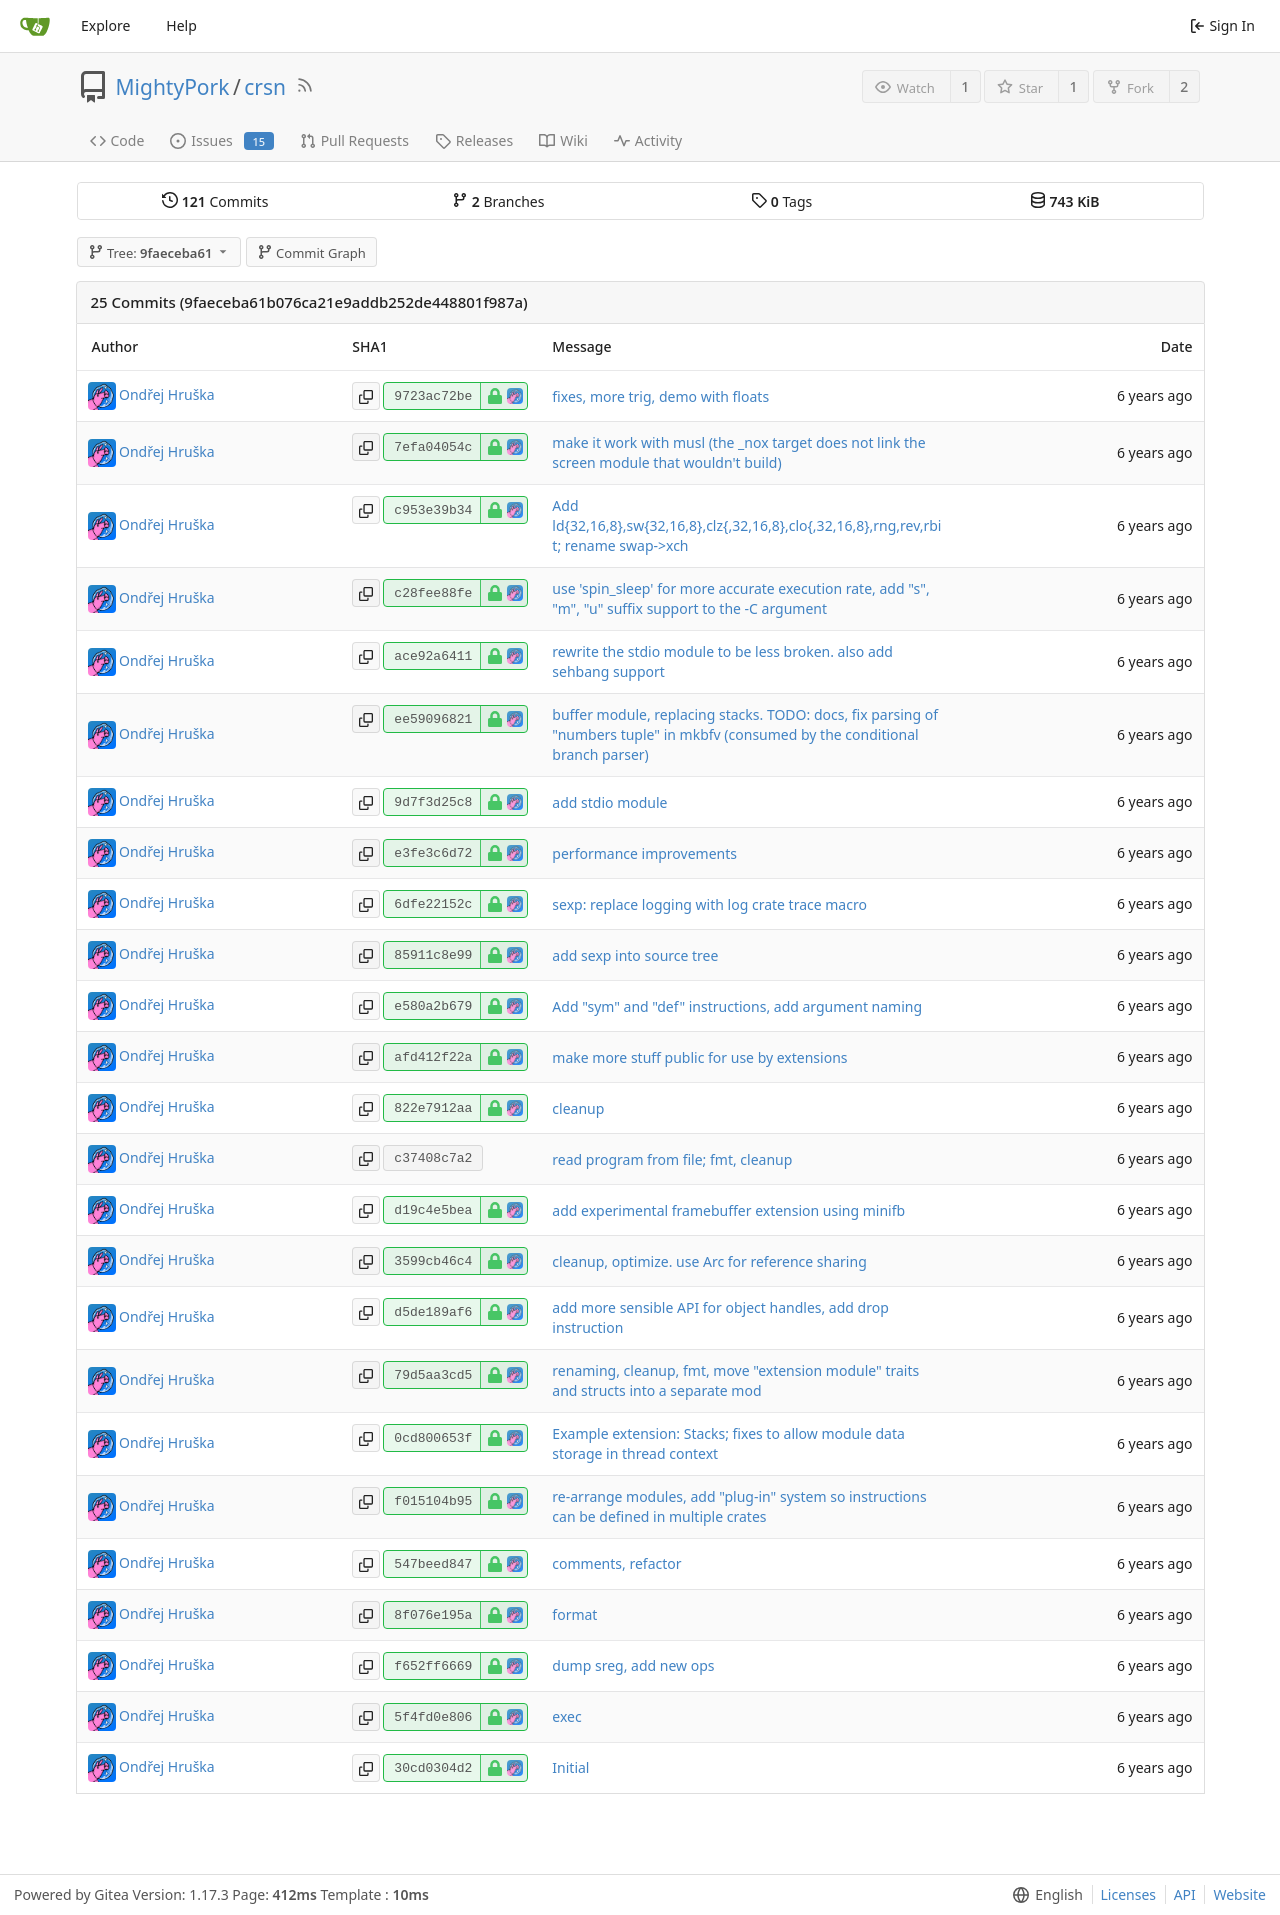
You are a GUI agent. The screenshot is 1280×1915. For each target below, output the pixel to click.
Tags (781, 201)
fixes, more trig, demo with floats (660, 396)
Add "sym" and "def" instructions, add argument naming (737, 1006)
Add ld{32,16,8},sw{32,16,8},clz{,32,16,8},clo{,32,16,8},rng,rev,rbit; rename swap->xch (746, 525)
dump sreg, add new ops (633, 1665)
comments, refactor (616, 1563)
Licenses (1129, 1894)
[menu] (1043, 1895)
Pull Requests (354, 140)
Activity (648, 140)
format (574, 1614)
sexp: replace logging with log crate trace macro (709, 904)
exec (566, 1716)
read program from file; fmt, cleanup (672, 1159)
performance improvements (644, 853)
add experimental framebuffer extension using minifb (728, 1210)
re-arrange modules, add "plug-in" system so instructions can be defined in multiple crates (739, 1506)
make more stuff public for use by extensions (699, 1057)
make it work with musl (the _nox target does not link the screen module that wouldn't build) (738, 452)
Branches (498, 201)
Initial (570, 1767)
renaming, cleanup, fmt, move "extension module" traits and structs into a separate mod (735, 1380)
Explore (105, 25)
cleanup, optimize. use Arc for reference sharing (709, 1261)
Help (181, 25)
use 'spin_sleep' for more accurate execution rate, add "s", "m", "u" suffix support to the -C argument (740, 598)
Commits (215, 201)
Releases (474, 140)
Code (117, 140)
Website (1239, 1894)
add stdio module (609, 802)
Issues (221, 140)
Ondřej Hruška (167, 394)
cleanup (578, 1108)
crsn (265, 87)
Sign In (1222, 25)
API (1185, 1894)
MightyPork (173, 87)
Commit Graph (311, 253)
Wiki (563, 140)
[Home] (35, 26)
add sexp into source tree (635, 955)
